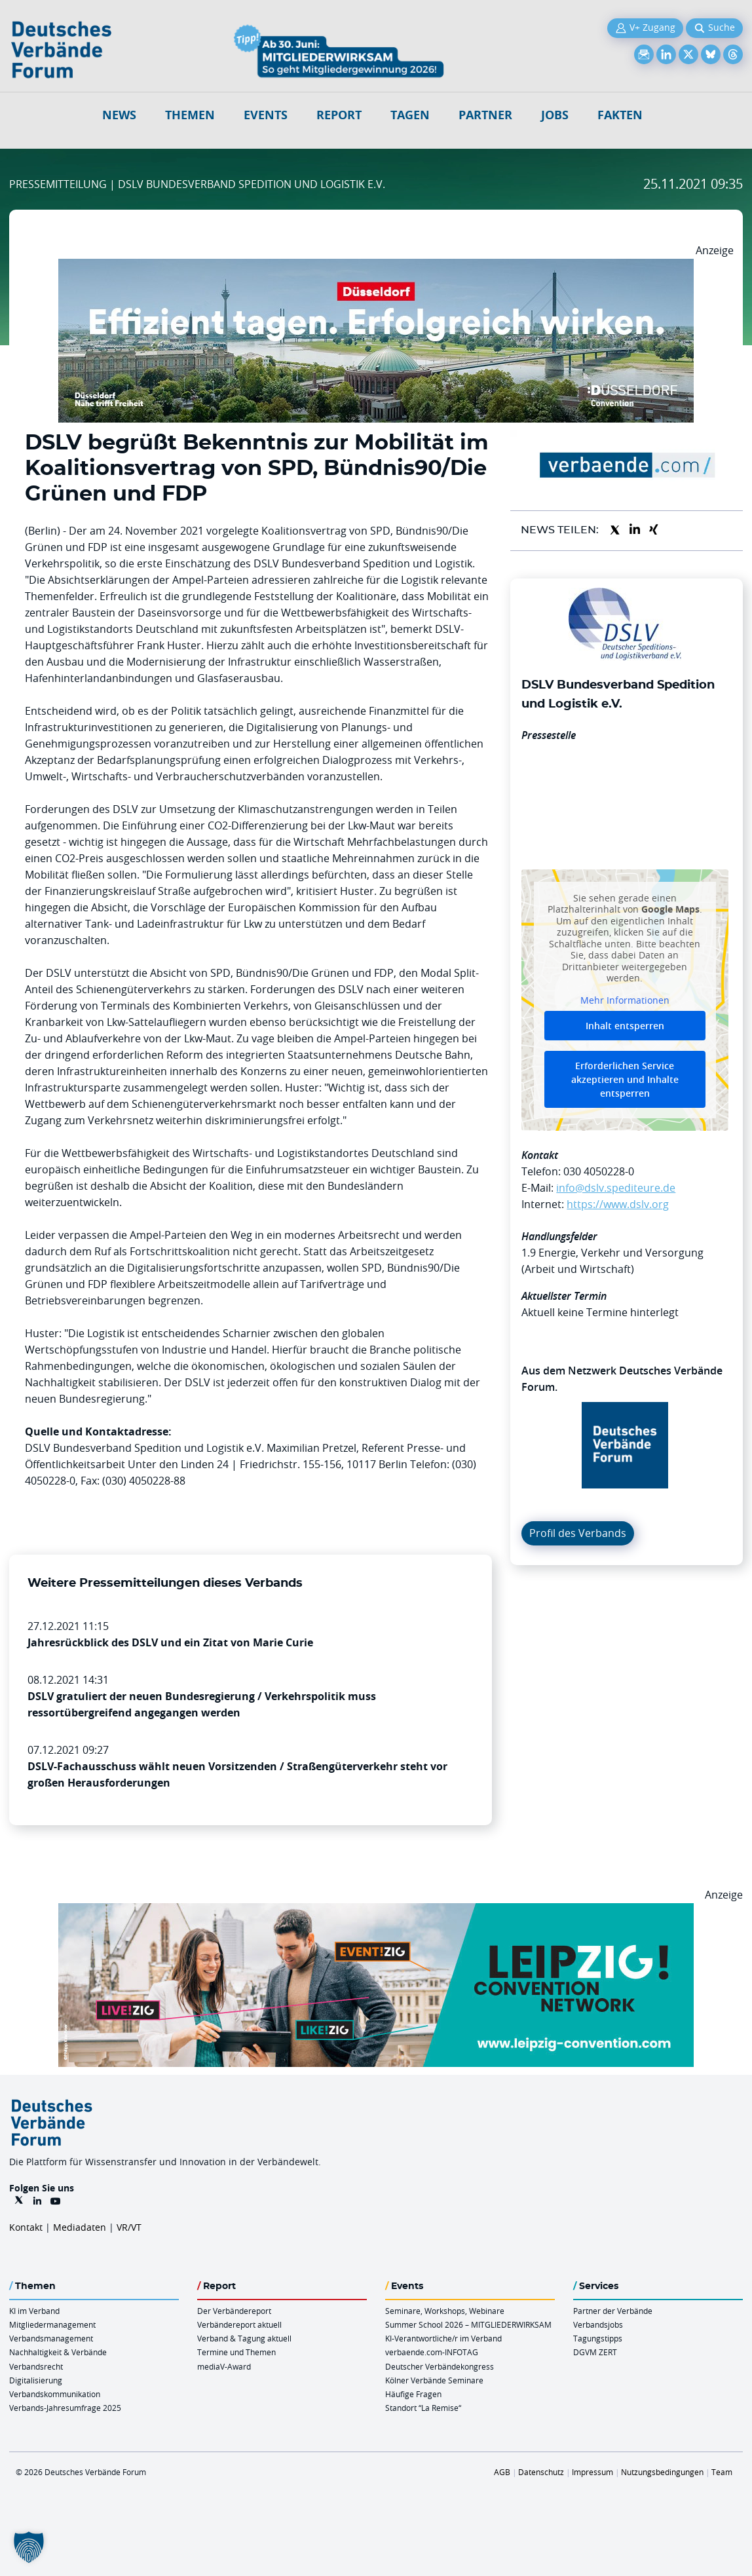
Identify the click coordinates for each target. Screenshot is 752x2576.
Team (721, 2472)
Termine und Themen (236, 2352)
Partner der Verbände (612, 2310)
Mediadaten (79, 2227)
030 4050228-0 (598, 1171)
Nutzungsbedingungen (662, 2472)
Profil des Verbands (577, 1533)
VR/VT (129, 2227)
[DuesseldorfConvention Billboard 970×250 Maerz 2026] (376, 266)
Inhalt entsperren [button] (625, 1026)
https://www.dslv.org (618, 1204)
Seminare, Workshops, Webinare (444, 2310)
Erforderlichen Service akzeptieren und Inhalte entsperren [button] (625, 1080)
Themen (190, 115)
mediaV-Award (224, 2366)
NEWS (119, 115)
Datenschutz (541, 2472)
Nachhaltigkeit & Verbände (58, 2352)
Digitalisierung (35, 2380)
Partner (485, 115)
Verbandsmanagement (51, 2338)
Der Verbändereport (234, 2310)
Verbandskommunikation (54, 2394)
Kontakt (26, 2227)
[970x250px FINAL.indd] (376, 1911)
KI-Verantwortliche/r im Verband (443, 2338)
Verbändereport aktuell (239, 2324)
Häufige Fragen (413, 2394)
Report (339, 115)
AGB (502, 2472)
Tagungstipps (597, 2338)
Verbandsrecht (36, 2366)
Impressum (592, 2472)
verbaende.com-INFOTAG (431, 2352)
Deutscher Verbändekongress (439, 2366)
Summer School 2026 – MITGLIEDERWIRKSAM (468, 2324)
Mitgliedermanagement (52, 2324)
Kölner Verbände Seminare (434, 2380)
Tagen (410, 115)
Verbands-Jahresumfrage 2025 (65, 2407)
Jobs (555, 115)
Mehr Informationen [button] (624, 1000)
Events (266, 115)
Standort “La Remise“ (423, 2407)
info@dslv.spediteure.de (615, 1188)
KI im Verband (34, 2310)
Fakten (620, 115)
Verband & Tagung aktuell (244, 2338)
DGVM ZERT (595, 2352)
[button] (29, 2547)
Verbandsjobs (598, 2324)
